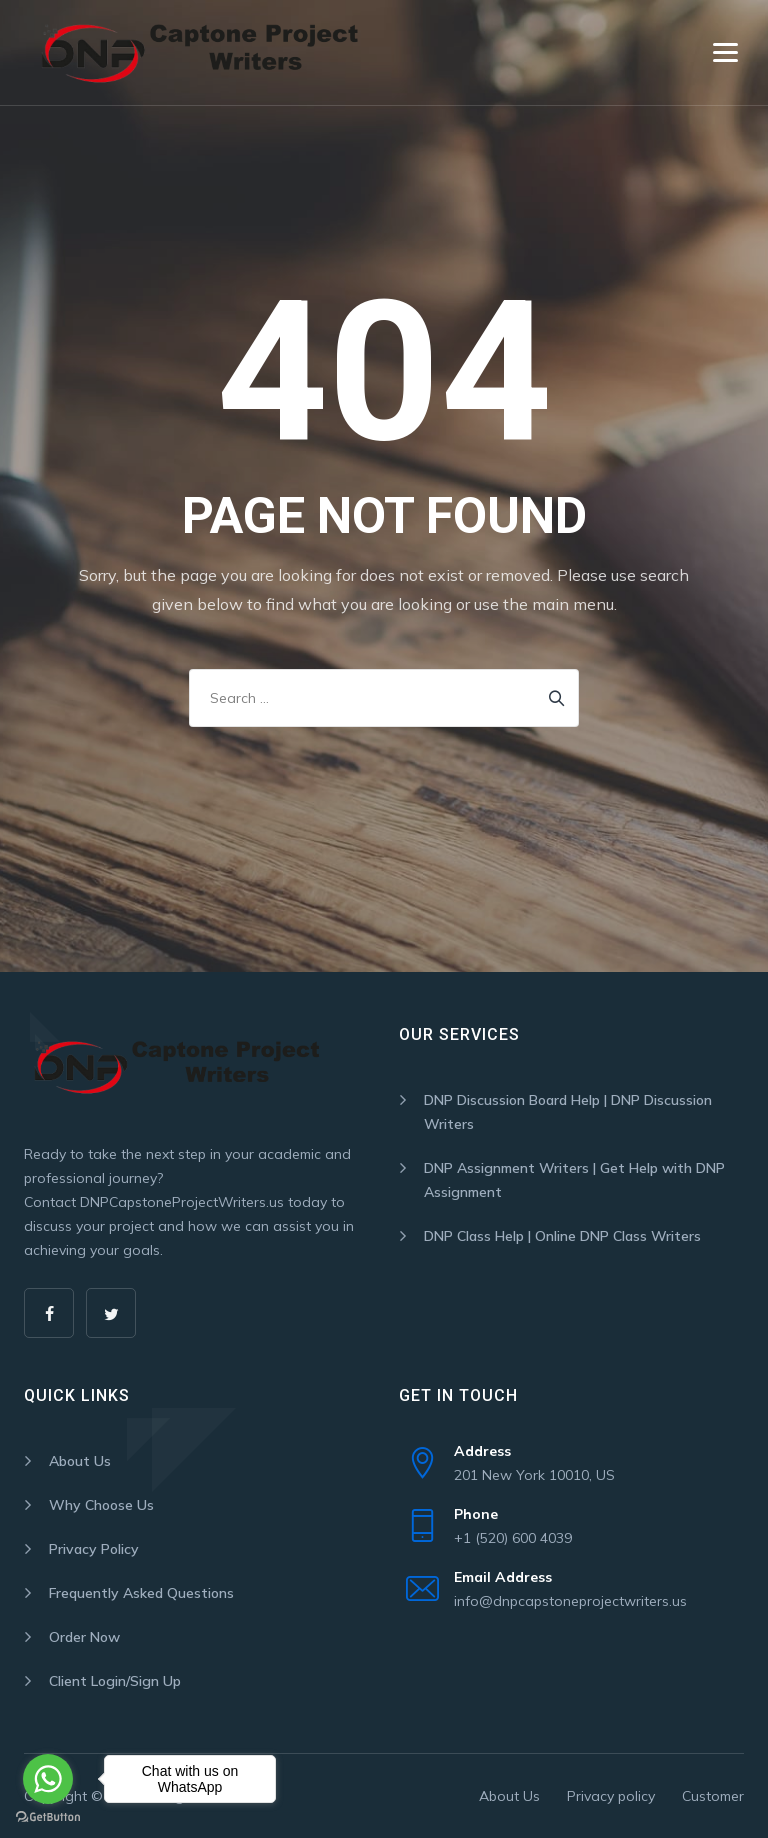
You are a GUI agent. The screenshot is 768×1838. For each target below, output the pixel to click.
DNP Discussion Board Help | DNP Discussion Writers (568, 1112)
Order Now (84, 1637)
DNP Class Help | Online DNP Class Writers (562, 1236)
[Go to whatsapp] (48, 1779)
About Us (80, 1461)
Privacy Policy (94, 1549)
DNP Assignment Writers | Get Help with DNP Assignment (574, 1180)
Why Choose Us (101, 1505)
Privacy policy (611, 1796)
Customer (713, 1796)
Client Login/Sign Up (115, 1681)
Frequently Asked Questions (141, 1593)
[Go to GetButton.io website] (48, 1817)
